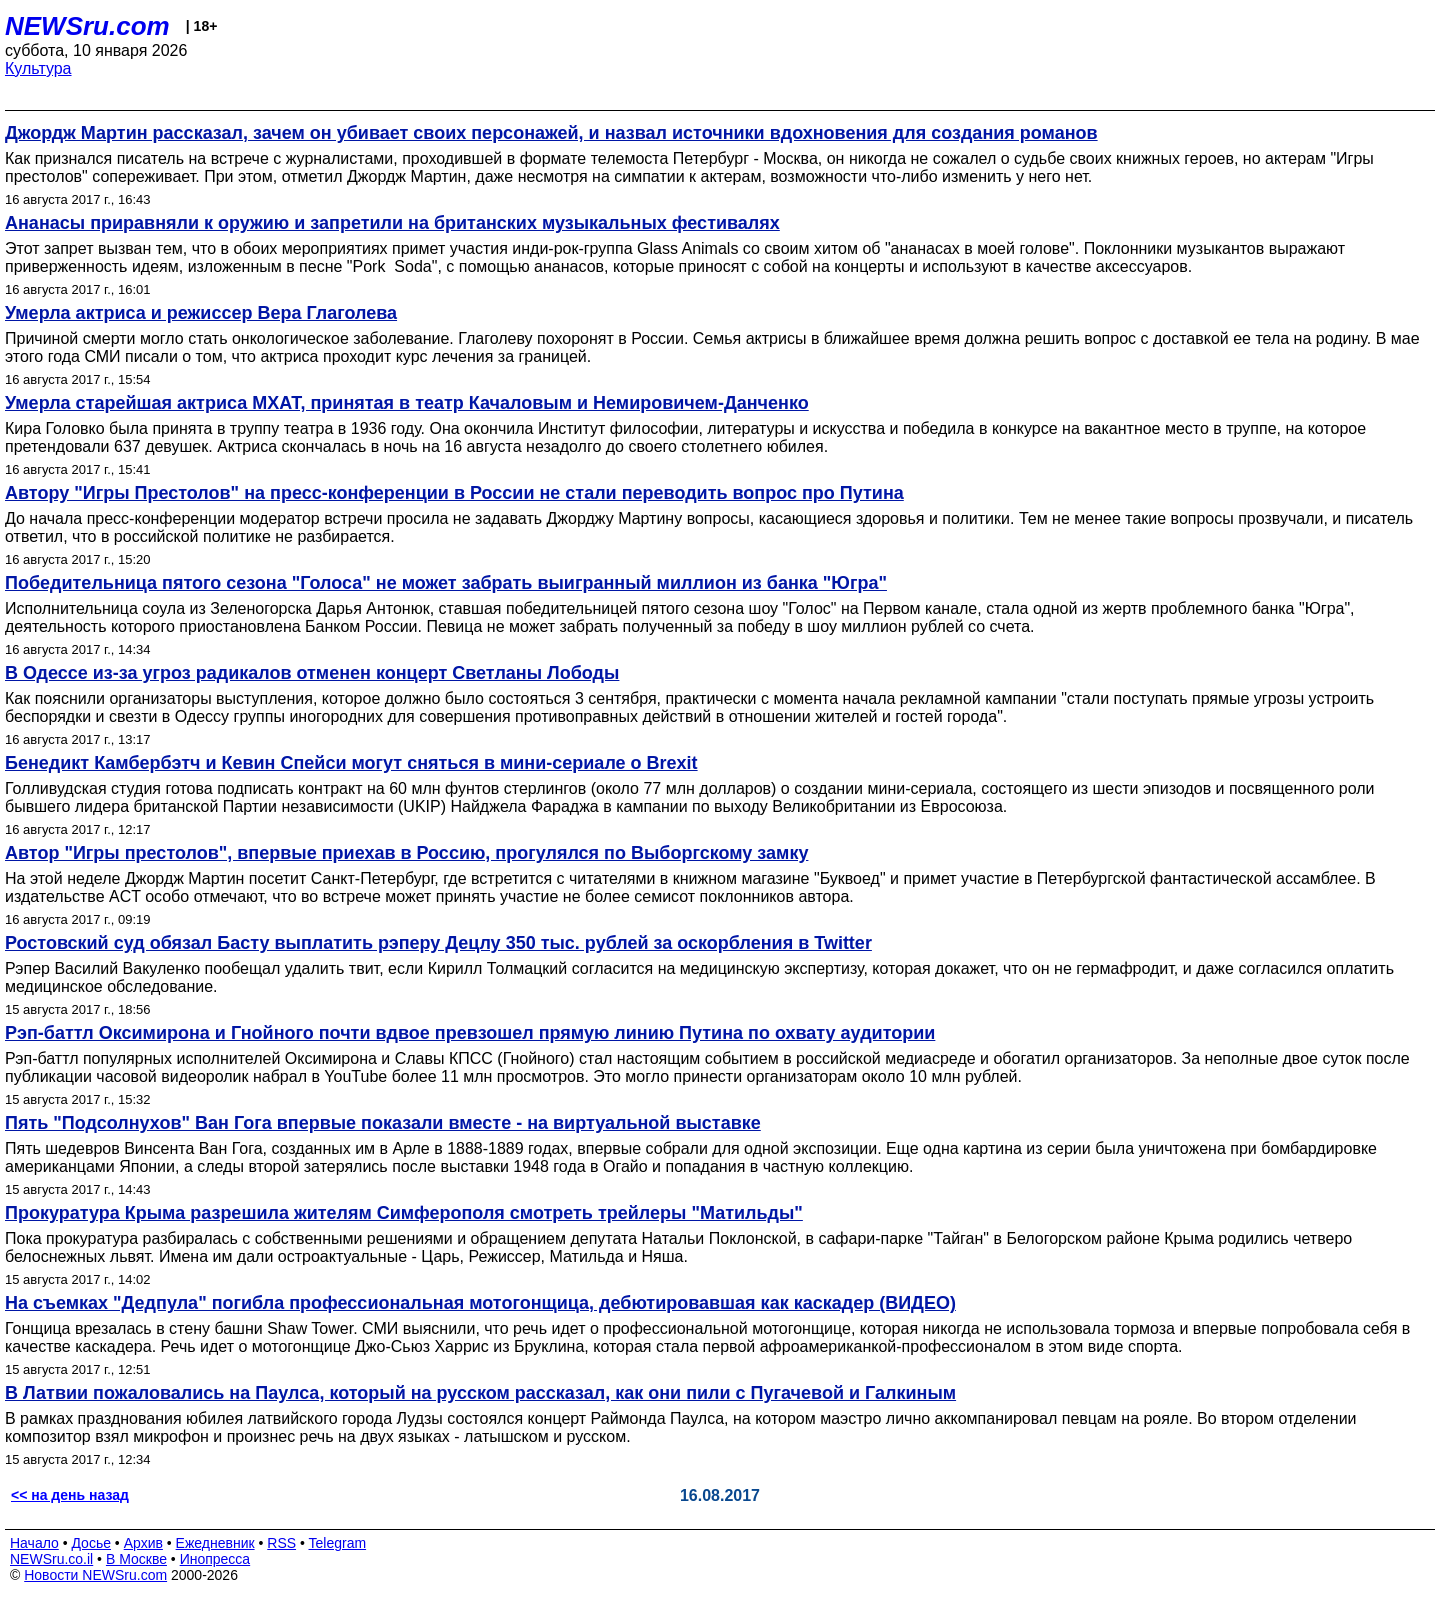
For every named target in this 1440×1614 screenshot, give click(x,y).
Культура (38, 68)
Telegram (338, 1543)
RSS (281, 1543)
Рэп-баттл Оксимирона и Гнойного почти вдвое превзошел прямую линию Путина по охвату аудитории (470, 1033)
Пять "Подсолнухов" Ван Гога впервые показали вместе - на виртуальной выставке (383, 1123)
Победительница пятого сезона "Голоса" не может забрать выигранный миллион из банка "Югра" (446, 583)
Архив (143, 1543)
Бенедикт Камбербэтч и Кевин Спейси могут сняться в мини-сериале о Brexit (351, 763)
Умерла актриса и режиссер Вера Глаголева (201, 313)
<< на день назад (70, 1495)
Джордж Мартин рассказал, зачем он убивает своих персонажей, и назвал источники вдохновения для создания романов (551, 133)
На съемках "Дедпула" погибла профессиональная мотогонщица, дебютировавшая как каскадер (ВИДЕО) (480, 1303)
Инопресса (215, 1559)
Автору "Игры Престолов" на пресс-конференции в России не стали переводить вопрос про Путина (454, 493)
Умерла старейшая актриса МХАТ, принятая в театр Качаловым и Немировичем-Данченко (407, 403)
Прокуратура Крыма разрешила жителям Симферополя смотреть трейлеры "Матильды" (404, 1213)
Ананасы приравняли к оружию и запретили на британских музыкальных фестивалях (392, 223)
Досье (91, 1543)
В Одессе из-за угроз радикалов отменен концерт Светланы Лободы (312, 673)
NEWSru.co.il (51, 1559)
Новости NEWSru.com (95, 1575)
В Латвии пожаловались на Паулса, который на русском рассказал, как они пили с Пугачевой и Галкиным (480, 1393)
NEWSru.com (87, 26)
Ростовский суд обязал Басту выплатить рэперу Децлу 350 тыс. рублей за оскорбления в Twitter (438, 943)
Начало (34, 1543)
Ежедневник (215, 1543)
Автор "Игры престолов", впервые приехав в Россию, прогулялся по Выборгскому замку (406, 853)
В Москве (136, 1559)
